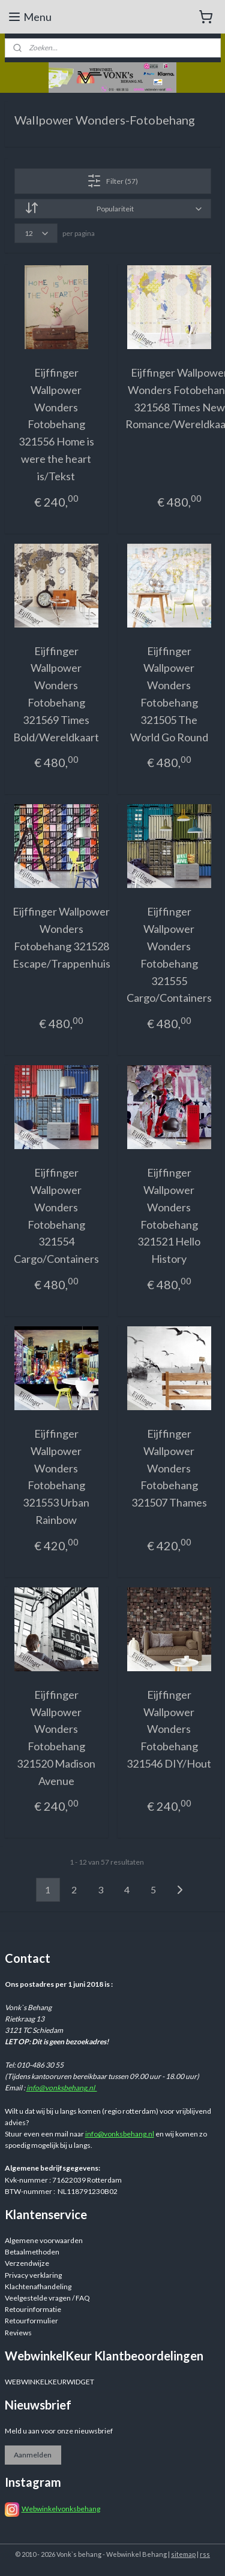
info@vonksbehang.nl (61, 2087)
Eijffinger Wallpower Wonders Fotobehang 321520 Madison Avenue (56, 1737)
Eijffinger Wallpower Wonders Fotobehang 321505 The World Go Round (169, 693)
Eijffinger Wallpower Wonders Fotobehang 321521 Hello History (168, 1215)
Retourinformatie (33, 2309)
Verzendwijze (27, 2263)
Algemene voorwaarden (44, 2240)
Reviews (18, 2332)
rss (205, 2554)
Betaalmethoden (32, 2251)
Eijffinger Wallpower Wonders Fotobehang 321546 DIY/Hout (169, 1728)
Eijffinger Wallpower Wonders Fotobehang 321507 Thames (169, 1468)
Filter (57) (112, 181)
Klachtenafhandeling (38, 2286)
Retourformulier (31, 2320)
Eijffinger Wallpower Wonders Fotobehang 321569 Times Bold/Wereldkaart (56, 693)
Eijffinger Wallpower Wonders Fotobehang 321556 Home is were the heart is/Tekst (56, 424)
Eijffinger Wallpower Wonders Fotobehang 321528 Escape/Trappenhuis (61, 937)
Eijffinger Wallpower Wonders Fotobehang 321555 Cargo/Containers (169, 954)
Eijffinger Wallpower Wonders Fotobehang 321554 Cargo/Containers (56, 1215)
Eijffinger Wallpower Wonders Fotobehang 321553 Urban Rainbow (56, 1476)
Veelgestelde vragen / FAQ (47, 2297)
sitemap (183, 2554)
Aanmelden (33, 2454)
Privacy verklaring (33, 2275)
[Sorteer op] (113, 208)
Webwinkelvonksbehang (61, 2508)
